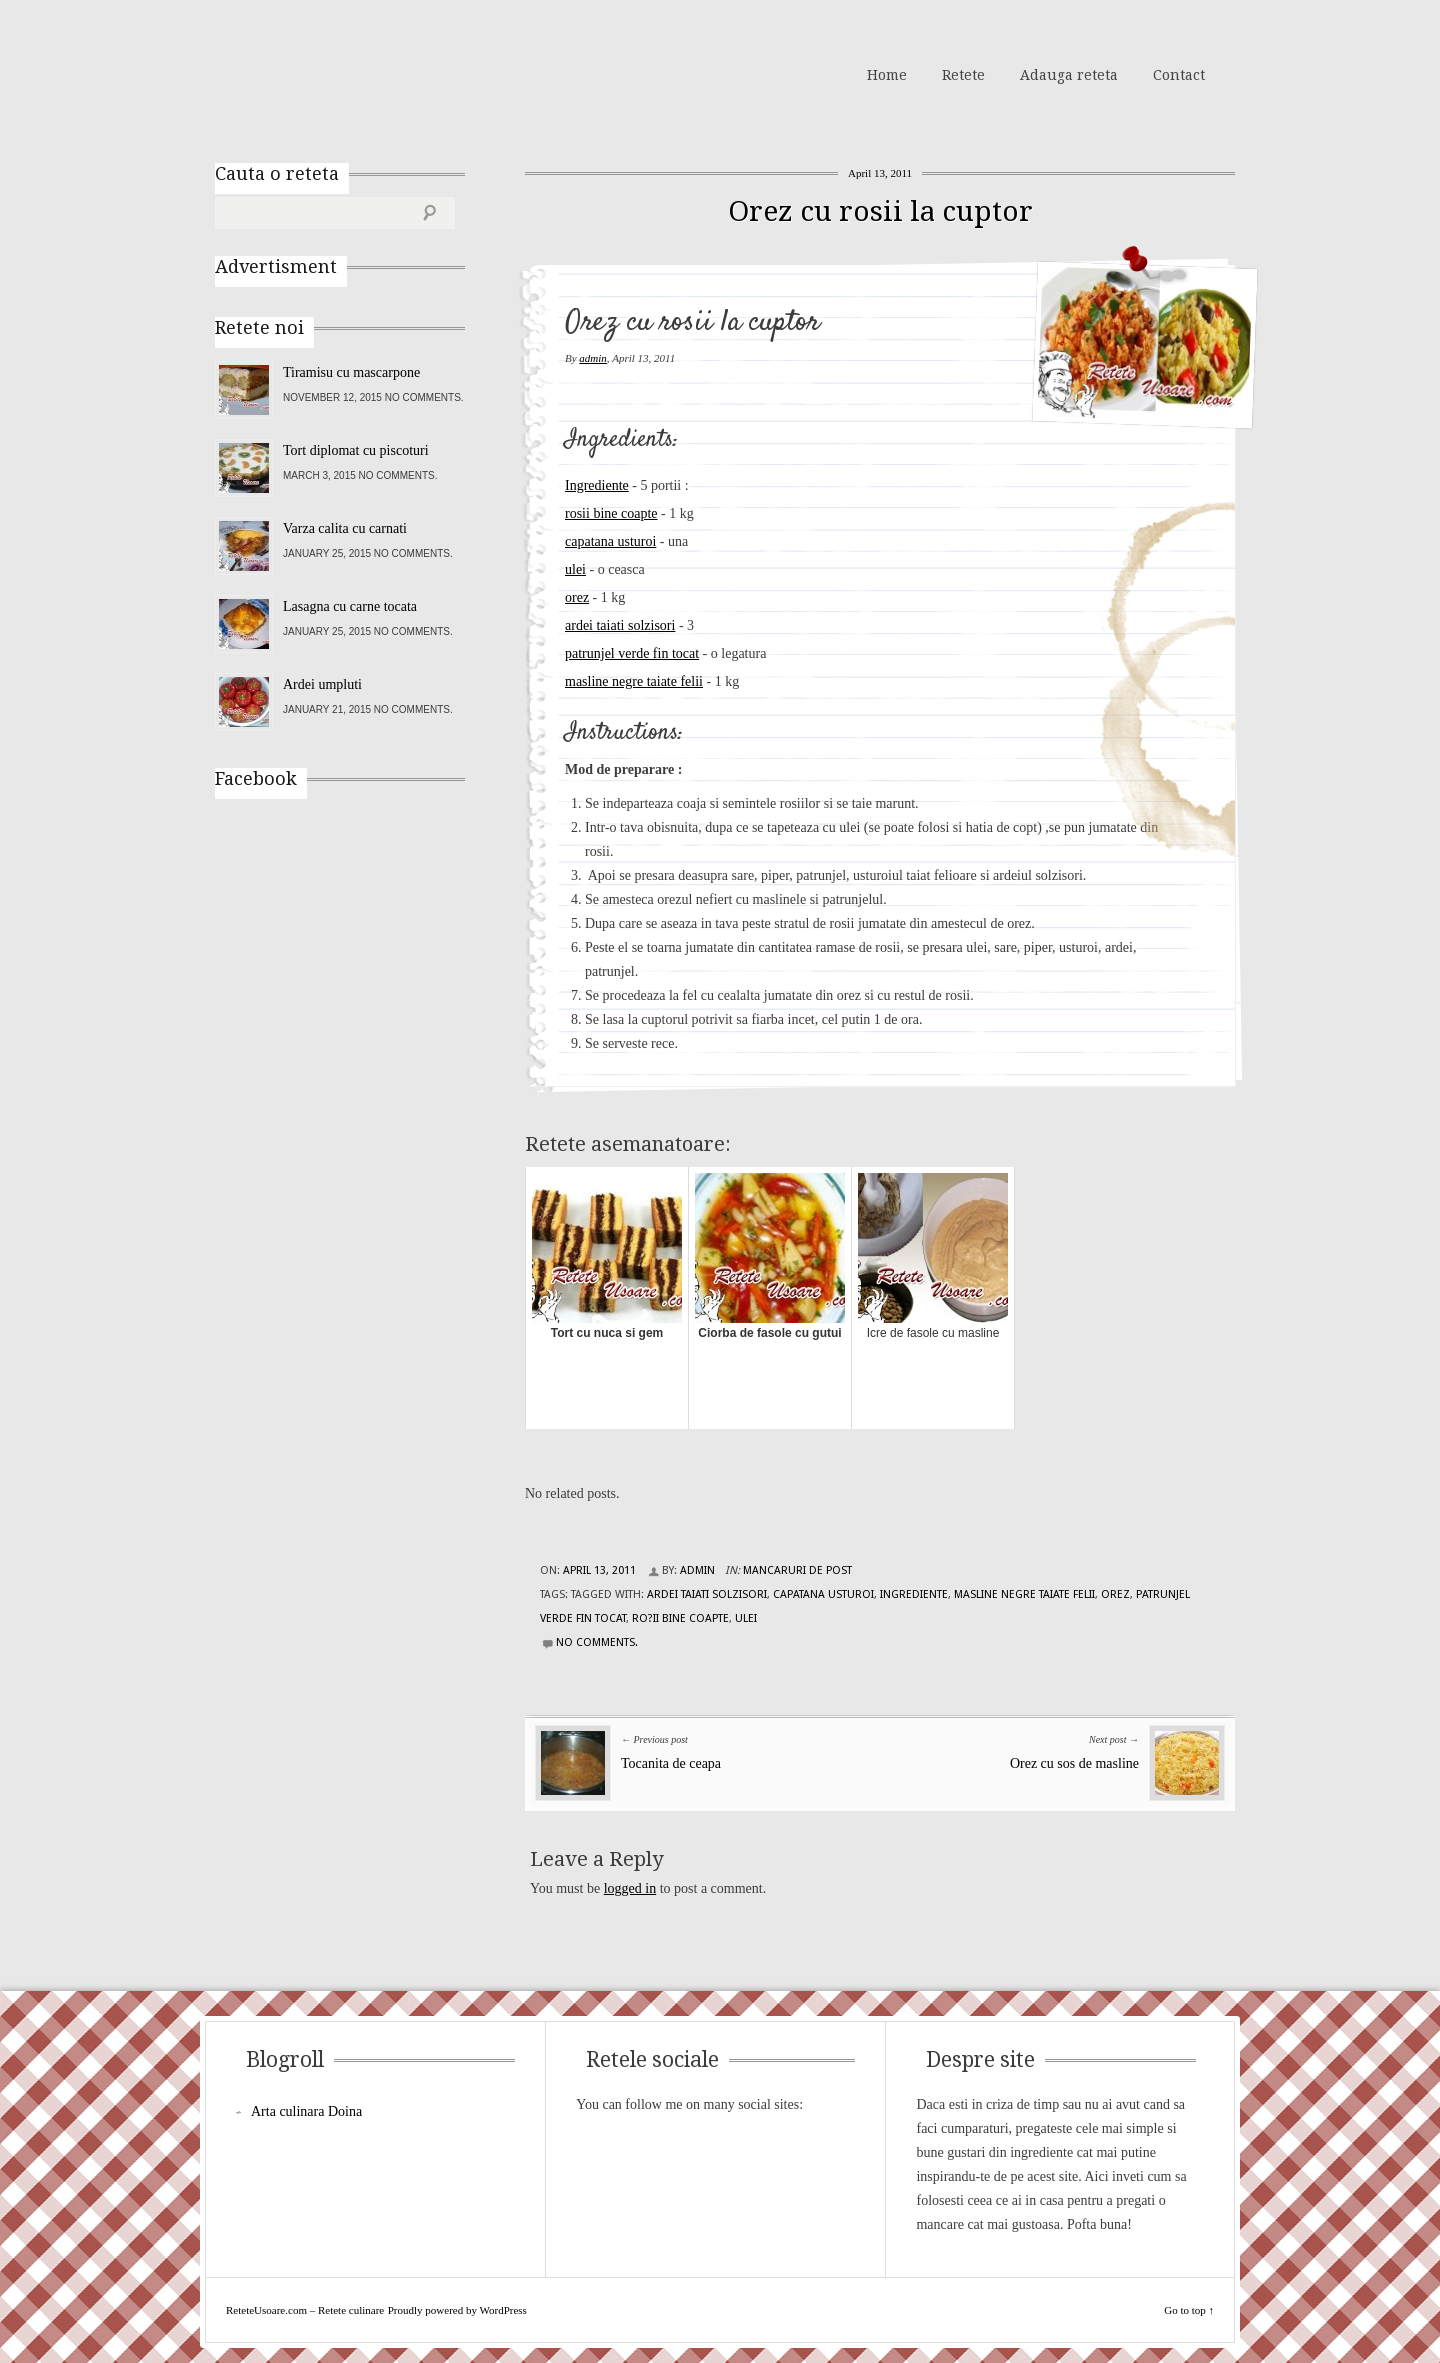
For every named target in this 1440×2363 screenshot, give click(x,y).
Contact (1179, 75)
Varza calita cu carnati (345, 528)
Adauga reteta (1069, 75)
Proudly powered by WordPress (457, 2310)
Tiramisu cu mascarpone (351, 372)
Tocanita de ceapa (671, 1763)
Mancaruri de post (797, 1570)
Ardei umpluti (322, 684)
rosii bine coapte (611, 513)
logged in (630, 1888)
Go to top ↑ (1189, 2310)
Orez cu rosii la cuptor (880, 211)
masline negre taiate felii (634, 681)
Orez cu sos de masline (1074, 1763)
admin (593, 358)
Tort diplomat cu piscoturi (356, 450)
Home (887, 75)
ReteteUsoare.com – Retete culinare (359, 73)
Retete (963, 75)
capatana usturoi (610, 541)
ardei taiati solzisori (620, 625)
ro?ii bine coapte (680, 1618)
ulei (575, 569)
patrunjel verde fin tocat (632, 653)
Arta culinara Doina (306, 2111)
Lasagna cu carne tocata (350, 606)
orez (577, 597)
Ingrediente (597, 485)
